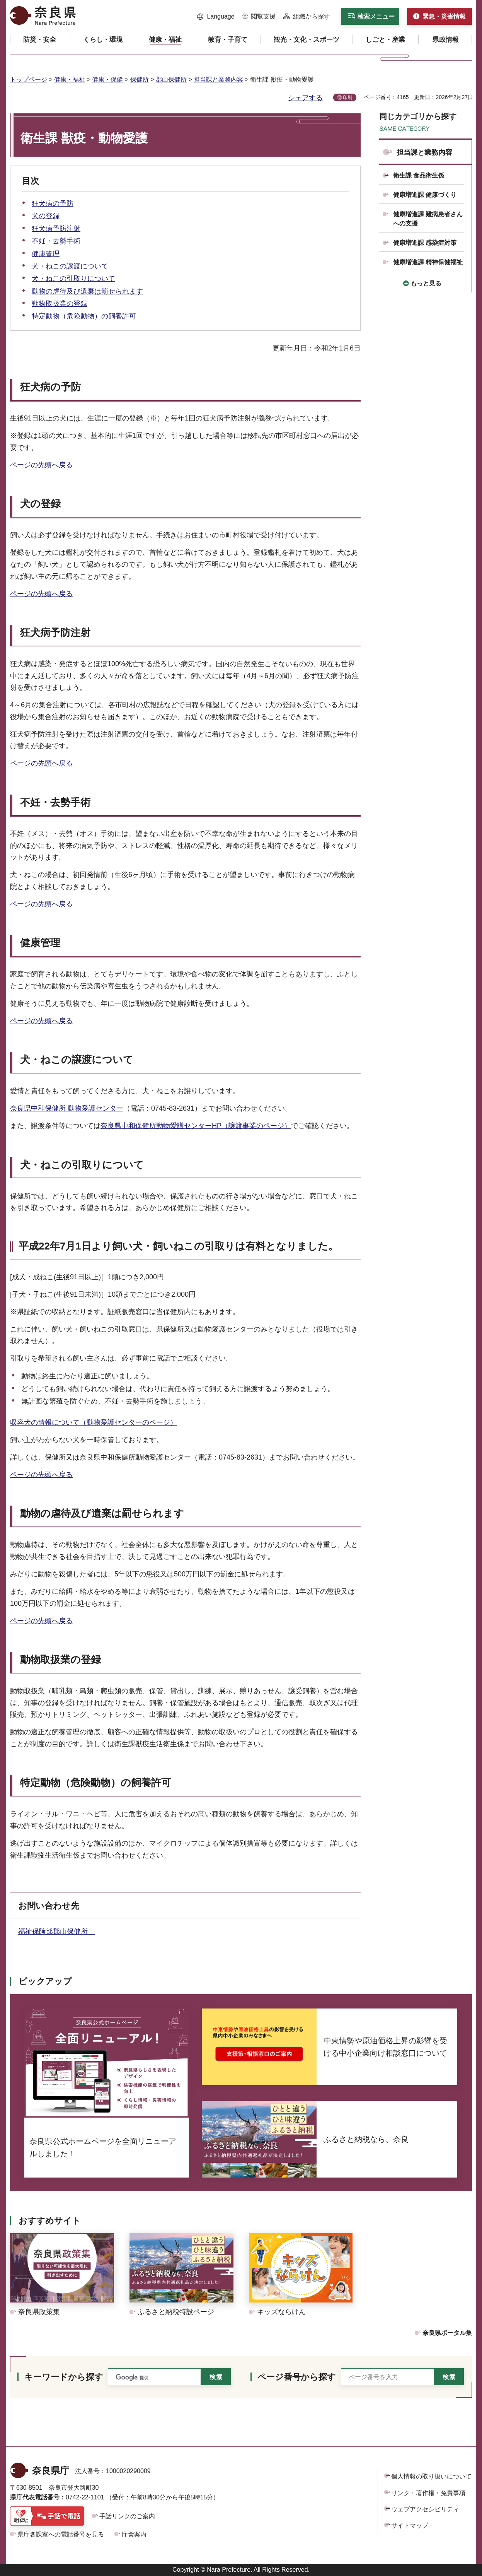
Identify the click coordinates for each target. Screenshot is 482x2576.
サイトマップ (409, 2525)
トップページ (28, 79)
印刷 (347, 97)
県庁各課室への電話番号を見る (60, 2534)
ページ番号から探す (296, 2377)
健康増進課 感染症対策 (424, 242)
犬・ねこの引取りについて (73, 278)
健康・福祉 (69, 79)
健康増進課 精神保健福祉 (428, 262)
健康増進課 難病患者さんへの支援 (428, 219)
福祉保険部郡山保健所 (56, 1931)
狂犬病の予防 (52, 203)
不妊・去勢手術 (56, 241)
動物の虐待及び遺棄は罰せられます (87, 291)
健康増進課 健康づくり (424, 194)
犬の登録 (46, 216)
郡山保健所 (171, 79)
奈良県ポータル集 (447, 2333)
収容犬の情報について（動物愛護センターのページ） (93, 1422)
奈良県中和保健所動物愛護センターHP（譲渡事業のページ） (195, 1126)
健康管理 (46, 254)
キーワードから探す (63, 2377)
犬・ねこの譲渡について (70, 266)
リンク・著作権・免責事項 (428, 2493)
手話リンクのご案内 (127, 2516)
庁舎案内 (134, 2534)
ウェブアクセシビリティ (425, 2509)
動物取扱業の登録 (59, 304)
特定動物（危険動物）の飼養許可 (84, 316)
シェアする (305, 98)
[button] (215, 16)
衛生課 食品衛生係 (418, 175)
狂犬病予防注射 (56, 228)
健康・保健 (107, 79)
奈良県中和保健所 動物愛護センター (66, 1108)
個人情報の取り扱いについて (431, 2476)
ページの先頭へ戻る (41, 465)
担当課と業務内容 (218, 79)
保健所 (139, 79)
